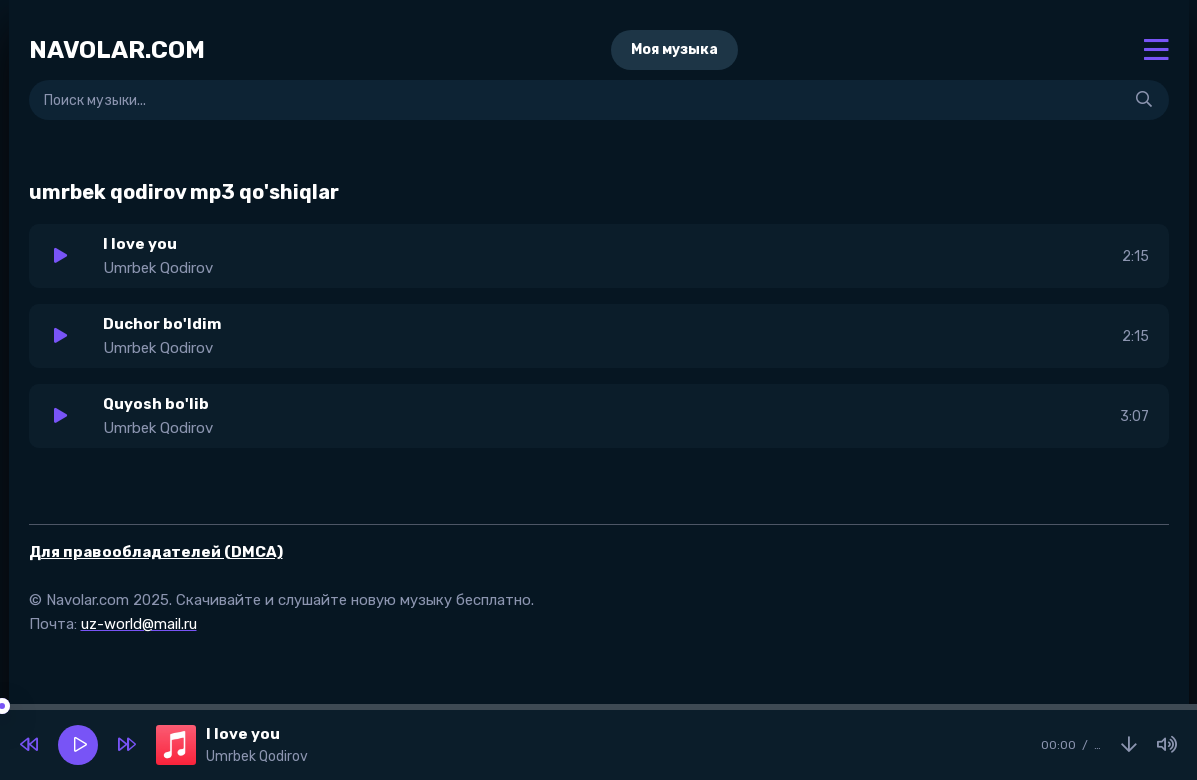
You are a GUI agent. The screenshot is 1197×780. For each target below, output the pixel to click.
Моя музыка (674, 49)
